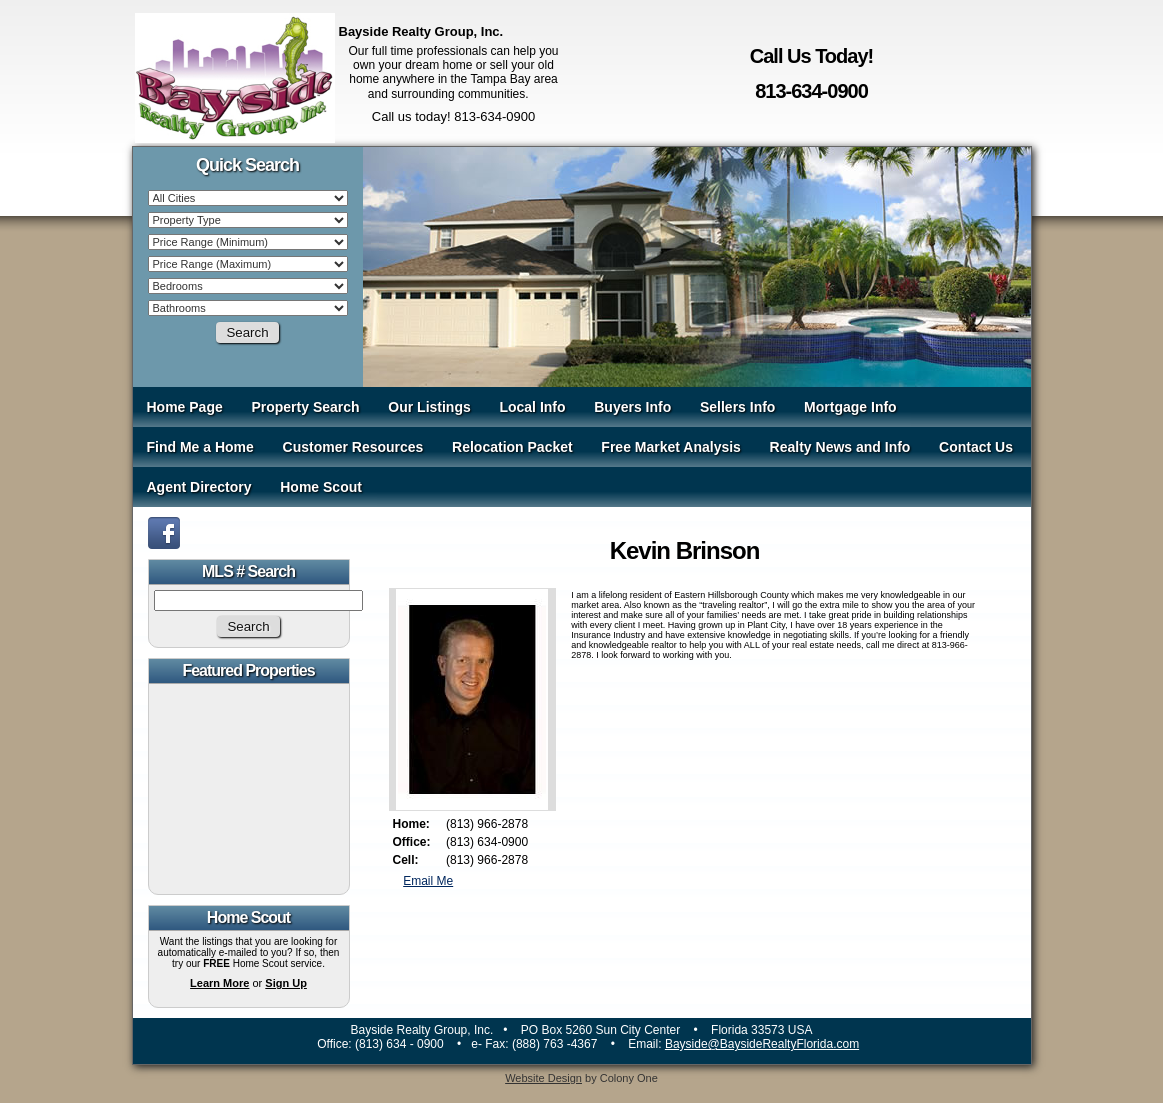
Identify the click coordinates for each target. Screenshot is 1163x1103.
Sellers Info (737, 407)
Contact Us (976, 447)
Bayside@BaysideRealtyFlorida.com (762, 1044)
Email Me (428, 881)
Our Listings (429, 407)
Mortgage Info (850, 407)
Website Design (543, 1078)
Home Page (185, 407)
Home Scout (321, 487)
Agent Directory (199, 487)
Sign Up (286, 983)
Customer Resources (353, 447)
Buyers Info (632, 407)
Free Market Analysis (671, 447)
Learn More (219, 983)
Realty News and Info (840, 447)
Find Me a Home (200, 447)
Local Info (532, 407)
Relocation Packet (512, 447)
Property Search (305, 407)
